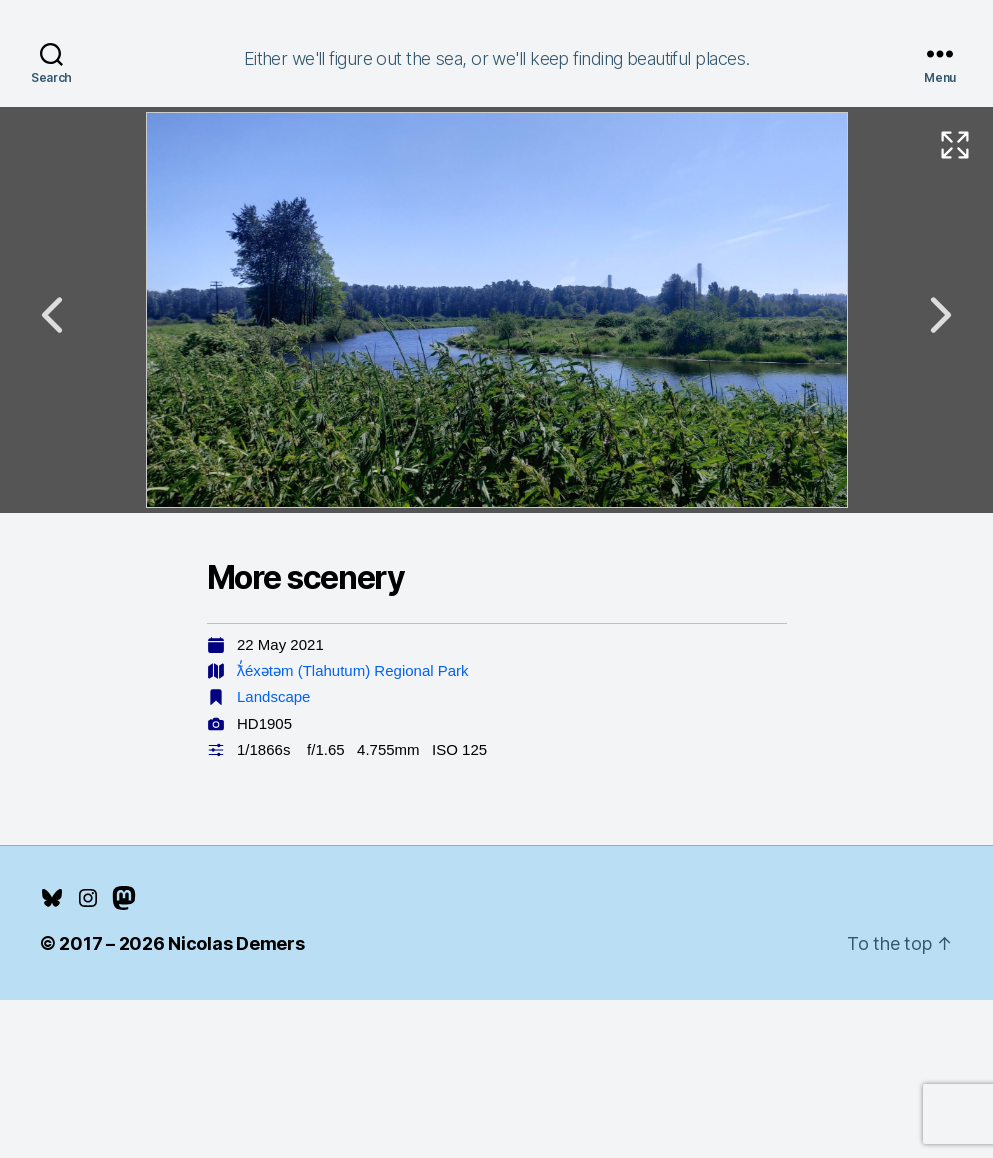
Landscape (273, 696)
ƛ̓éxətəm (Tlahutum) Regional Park (353, 670)
